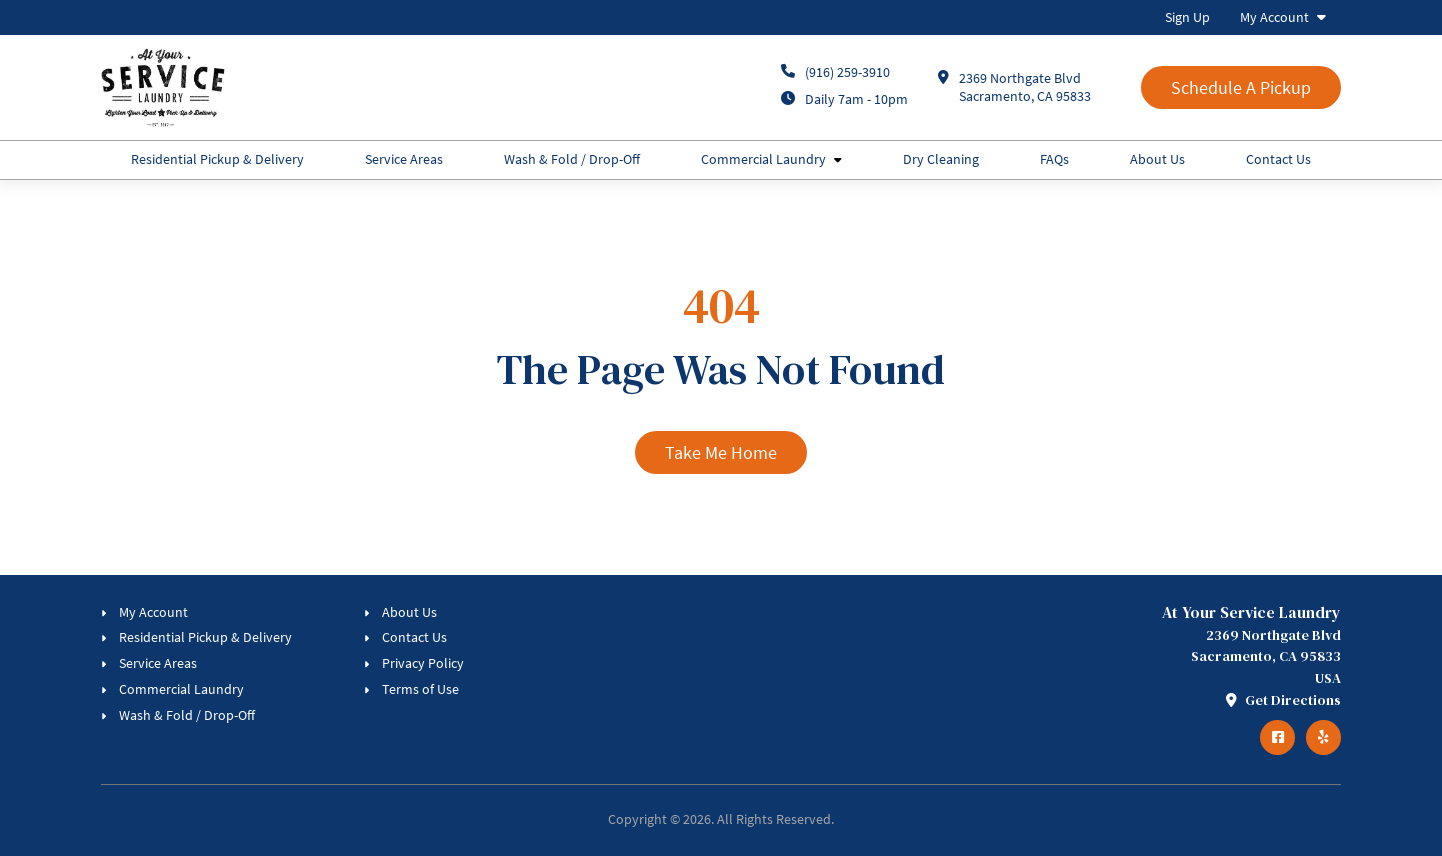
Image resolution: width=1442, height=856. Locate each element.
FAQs (1054, 159)
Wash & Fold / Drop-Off (572, 159)
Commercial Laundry (763, 159)
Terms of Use (420, 689)
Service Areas (404, 159)
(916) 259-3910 (847, 72)
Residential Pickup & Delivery (217, 159)
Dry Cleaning (941, 159)
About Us (1157, 159)
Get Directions (1283, 700)
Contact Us (1278, 159)
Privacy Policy (423, 663)
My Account (1274, 17)
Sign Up (1187, 17)
